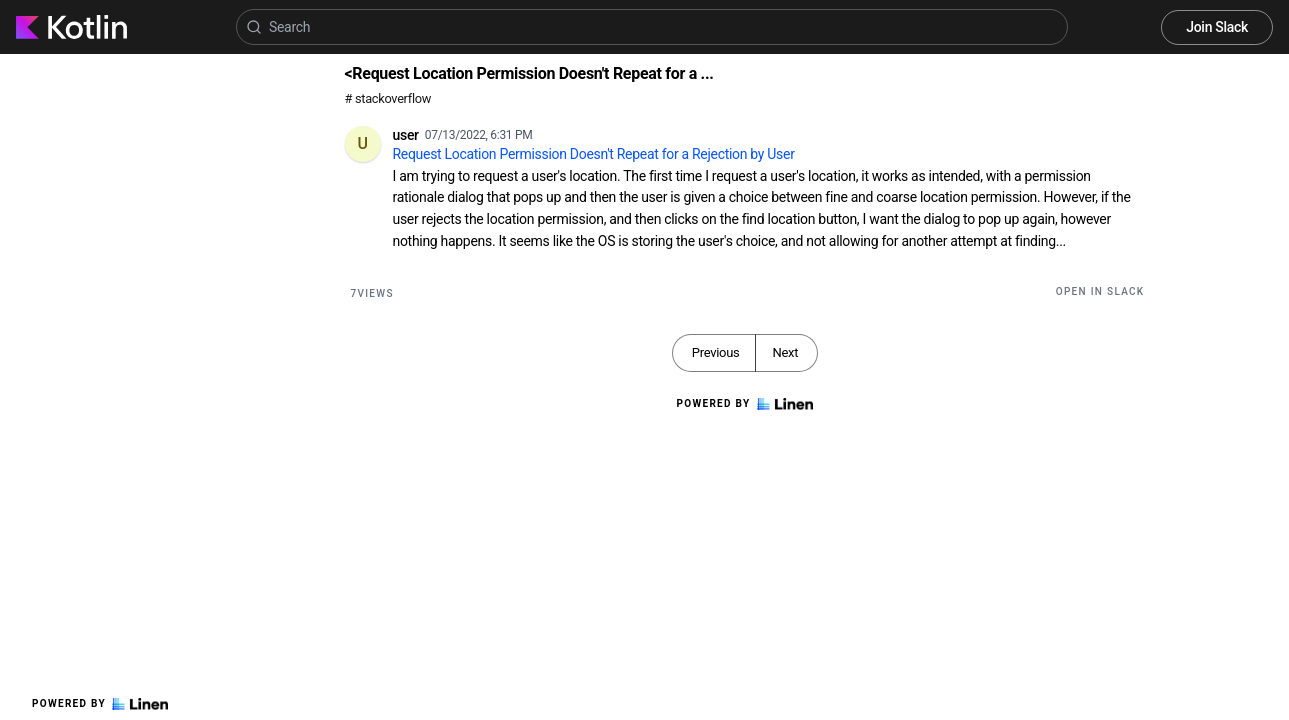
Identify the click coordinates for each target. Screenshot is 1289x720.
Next (785, 352)
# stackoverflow (388, 98)
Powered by (100, 704)
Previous (716, 352)
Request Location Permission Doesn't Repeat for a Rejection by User (594, 154)
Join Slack (1217, 27)
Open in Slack (1100, 291)
